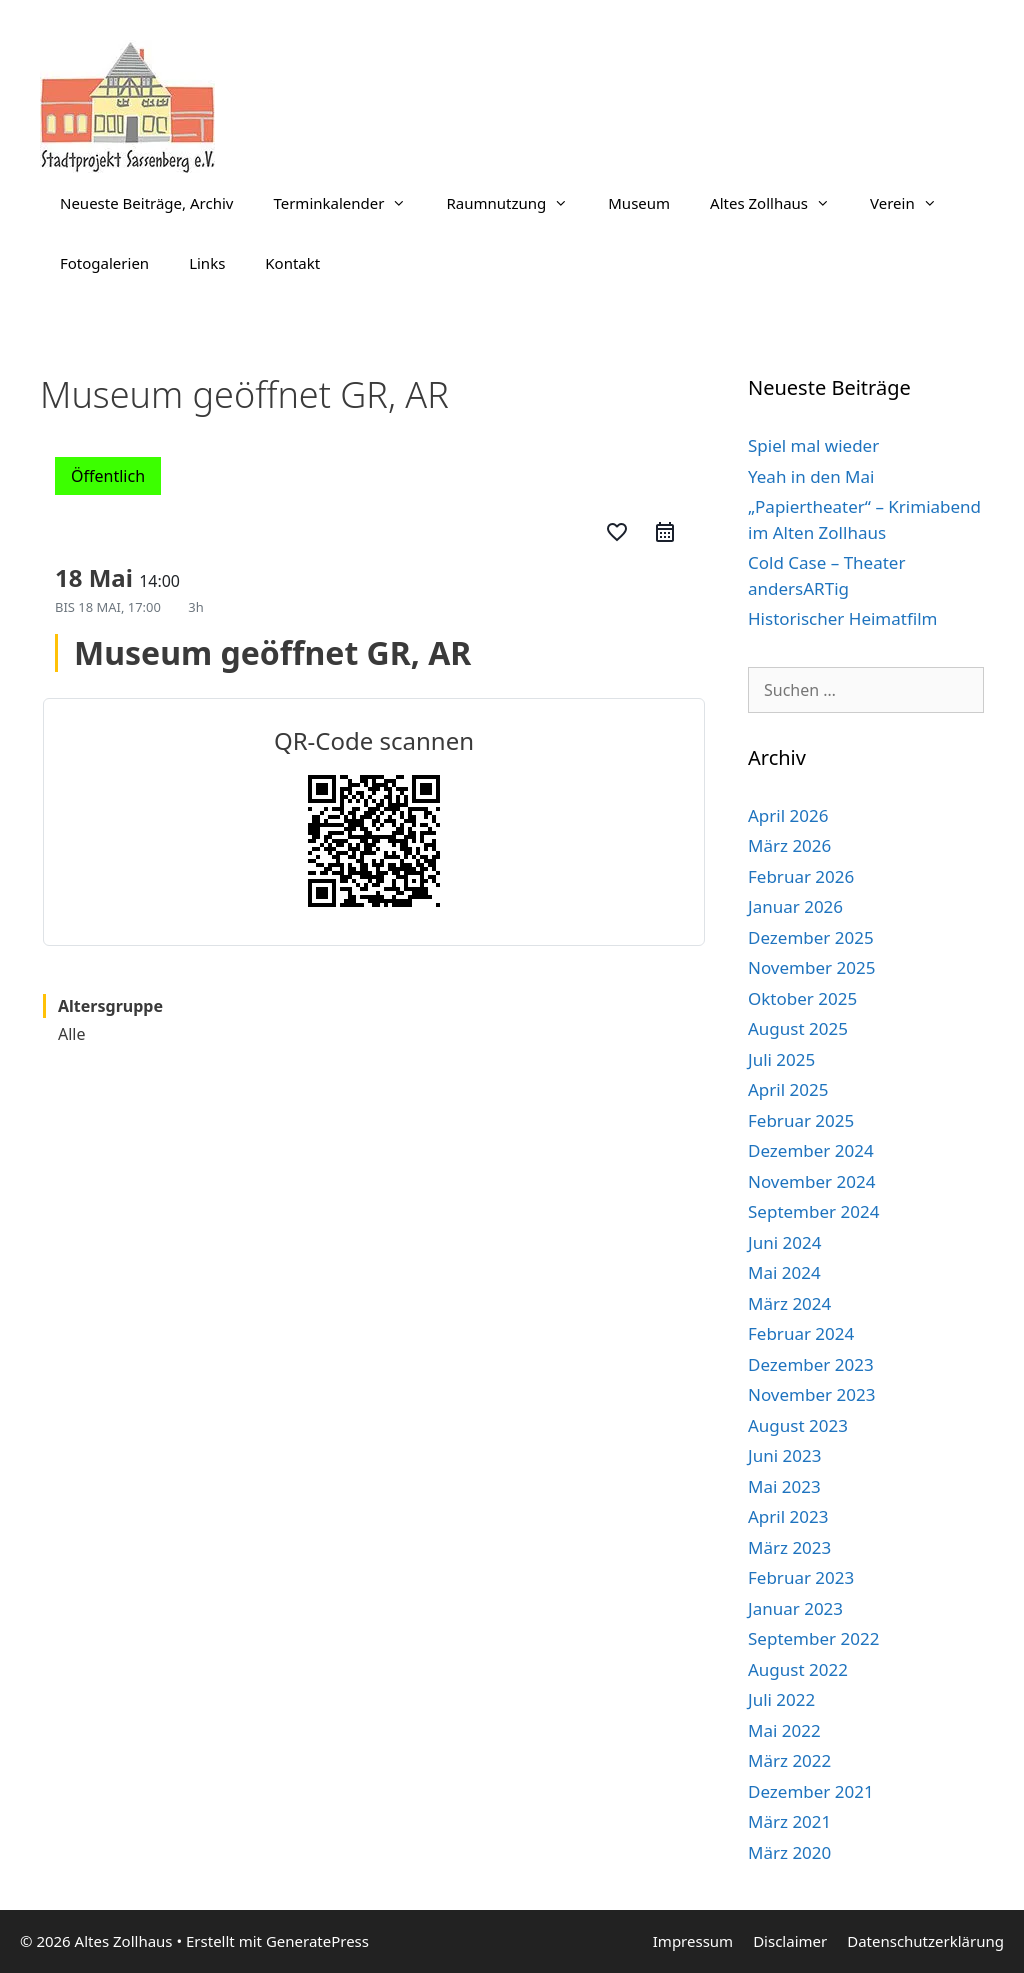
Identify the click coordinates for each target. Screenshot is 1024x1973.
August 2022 (798, 1669)
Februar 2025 (801, 1120)
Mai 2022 (784, 1730)
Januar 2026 (795, 906)
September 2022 (813, 1638)
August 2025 (798, 1028)
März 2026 (789, 845)
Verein (913, 203)
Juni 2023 (784, 1455)
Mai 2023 (784, 1486)
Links (207, 263)
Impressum (693, 1941)
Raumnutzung (517, 203)
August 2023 (798, 1425)
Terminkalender (349, 203)
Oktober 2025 (802, 998)
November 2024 (811, 1181)
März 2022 (789, 1760)
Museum (639, 203)
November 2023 (811, 1394)
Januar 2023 (795, 1608)
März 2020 (789, 1852)
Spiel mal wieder (813, 445)
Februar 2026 (801, 876)
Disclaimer (790, 1941)
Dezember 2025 (811, 937)
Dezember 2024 (811, 1150)
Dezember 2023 (811, 1364)
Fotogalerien (104, 263)
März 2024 (789, 1303)
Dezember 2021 (811, 1791)
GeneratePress (317, 1941)
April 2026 (788, 815)
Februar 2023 (801, 1577)
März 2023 (789, 1547)
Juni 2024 (784, 1242)
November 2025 (811, 967)
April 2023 (788, 1516)
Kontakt (292, 263)
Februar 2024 (801, 1333)
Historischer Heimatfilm (842, 618)
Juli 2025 (781, 1059)
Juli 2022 (781, 1699)
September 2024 (813, 1211)
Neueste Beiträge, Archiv (146, 203)
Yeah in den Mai (811, 476)
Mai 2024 (784, 1272)
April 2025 (788, 1089)
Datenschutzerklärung (925, 1941)
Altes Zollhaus (780, 203)
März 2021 (789, 1821)
